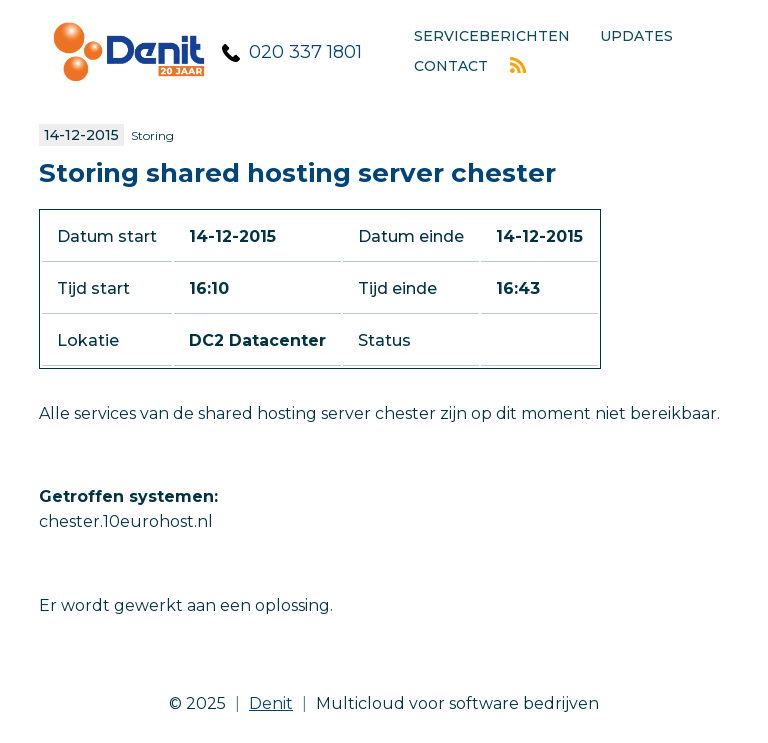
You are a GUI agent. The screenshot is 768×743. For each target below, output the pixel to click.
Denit (271, 703)
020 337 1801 (305, 52)
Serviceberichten (492, 36)
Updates (636, 36)
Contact (451, 66)
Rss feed (518, 65)
